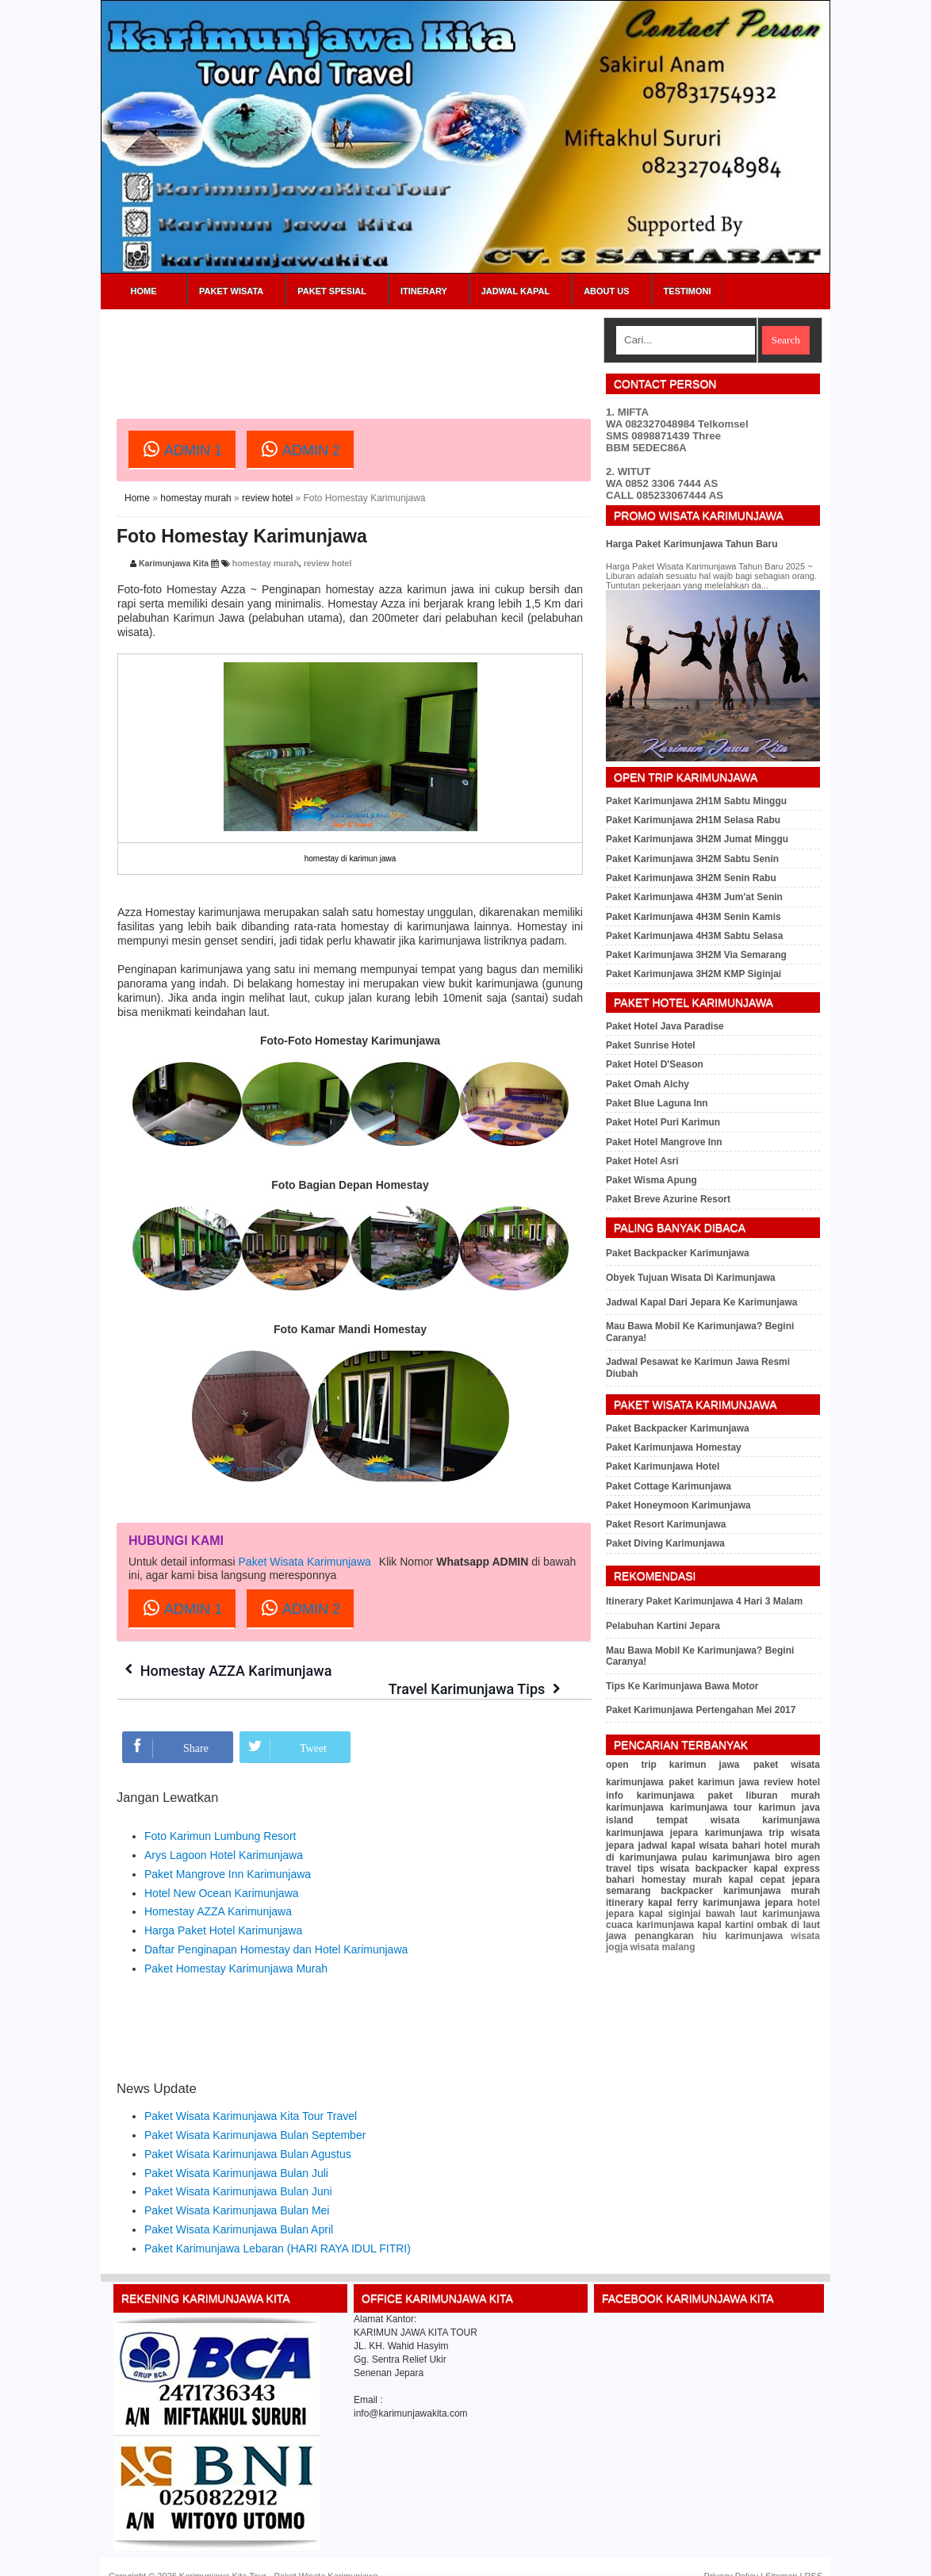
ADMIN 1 (182, 448)
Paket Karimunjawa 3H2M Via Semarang (696, 954)
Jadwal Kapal (515, 291)
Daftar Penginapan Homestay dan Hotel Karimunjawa (276, 1931)
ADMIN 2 (300, 448)
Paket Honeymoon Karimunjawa (678, 1505)
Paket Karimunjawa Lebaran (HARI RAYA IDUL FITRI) (277, 2229)
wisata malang (662, 1947)
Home (144, 291)
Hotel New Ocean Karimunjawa (221, 1874)
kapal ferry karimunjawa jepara (720, 1902)
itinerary (624, 1902)
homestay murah (195, 498)
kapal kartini (725, 1924)
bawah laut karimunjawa (763, 1913)
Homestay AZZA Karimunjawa (237, 1670)
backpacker (721, 1868)
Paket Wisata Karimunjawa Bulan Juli (236, 2154)
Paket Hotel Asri (642, 1161)
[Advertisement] (405, 353)
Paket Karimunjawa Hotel (662, 1466)
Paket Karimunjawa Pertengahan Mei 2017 (700, 1709)
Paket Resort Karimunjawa (666, 1524)
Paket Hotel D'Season (654, 1064)
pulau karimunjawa (726, 1857)
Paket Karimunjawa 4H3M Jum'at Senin (694, 897)
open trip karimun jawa (673, 1764)
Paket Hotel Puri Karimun (663, 1122)
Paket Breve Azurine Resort (668, 1199)
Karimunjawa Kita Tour (222, 2558)
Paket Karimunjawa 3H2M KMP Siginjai (693, 973)
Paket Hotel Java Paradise (665, 1026)
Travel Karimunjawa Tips (466, 1670)
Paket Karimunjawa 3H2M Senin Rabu (691, 878)
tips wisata (663, 1868)
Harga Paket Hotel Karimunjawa (223, 1912)
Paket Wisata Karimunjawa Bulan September (255, 2116)
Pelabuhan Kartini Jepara (663, 1625)
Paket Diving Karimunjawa (665, 1543)
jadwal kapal (666, 1845)
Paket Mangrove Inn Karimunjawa (227, 1855)
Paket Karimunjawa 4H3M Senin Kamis (693, 916)
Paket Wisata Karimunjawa (305, 1561)
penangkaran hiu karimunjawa (708, 1936)
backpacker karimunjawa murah (740, 1890)
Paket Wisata (231, 291)
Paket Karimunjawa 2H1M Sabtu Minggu (696, 801)
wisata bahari (730, 1845)
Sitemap (781, 2558)
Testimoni (687, 291)
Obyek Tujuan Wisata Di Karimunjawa (691, 1277)
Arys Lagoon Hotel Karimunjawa (223, 1836)
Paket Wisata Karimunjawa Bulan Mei (236, 2192)
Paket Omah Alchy (647, 1084)
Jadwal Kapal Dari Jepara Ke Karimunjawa (701, 1302)
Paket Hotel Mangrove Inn (664, 1142)
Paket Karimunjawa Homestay (673, 1447)
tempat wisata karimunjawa (738, 1820)
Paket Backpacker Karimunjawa (677, 1253)
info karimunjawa (650, 1795)
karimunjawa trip (744, 1832)
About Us (606, 291)
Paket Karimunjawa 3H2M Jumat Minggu (697, 839)
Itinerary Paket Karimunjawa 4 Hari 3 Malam (704, 1601)
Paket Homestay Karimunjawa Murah (236, 1949)
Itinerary (423, 291)
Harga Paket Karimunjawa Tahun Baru (692, 544)
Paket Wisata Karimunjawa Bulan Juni (238, 2173)
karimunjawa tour (711, 1807)
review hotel (267, 498)
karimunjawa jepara (652, 1832)
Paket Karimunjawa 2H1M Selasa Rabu (693, 820)
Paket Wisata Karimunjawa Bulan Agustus (247, 2135)
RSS (813, 2558)
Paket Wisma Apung (651, 1180)
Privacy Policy (731, 2558)
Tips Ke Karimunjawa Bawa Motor (682, 1686)
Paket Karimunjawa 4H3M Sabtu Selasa (694, 935)
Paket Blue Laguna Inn (657, 1103)
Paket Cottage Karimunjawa (668, 1486)
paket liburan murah (763, 1795)
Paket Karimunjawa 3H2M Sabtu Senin (692, 858)
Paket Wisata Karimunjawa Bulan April (238, 2211)
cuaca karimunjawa (650, 1924)
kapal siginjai (669, 1913)
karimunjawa (635, 1807)
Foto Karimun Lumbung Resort (220, 1817)
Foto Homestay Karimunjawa (242, 536)
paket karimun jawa (714, 1782)
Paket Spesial (331, 291)
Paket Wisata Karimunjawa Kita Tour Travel (250, 2097)
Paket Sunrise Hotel (650, 1045)
